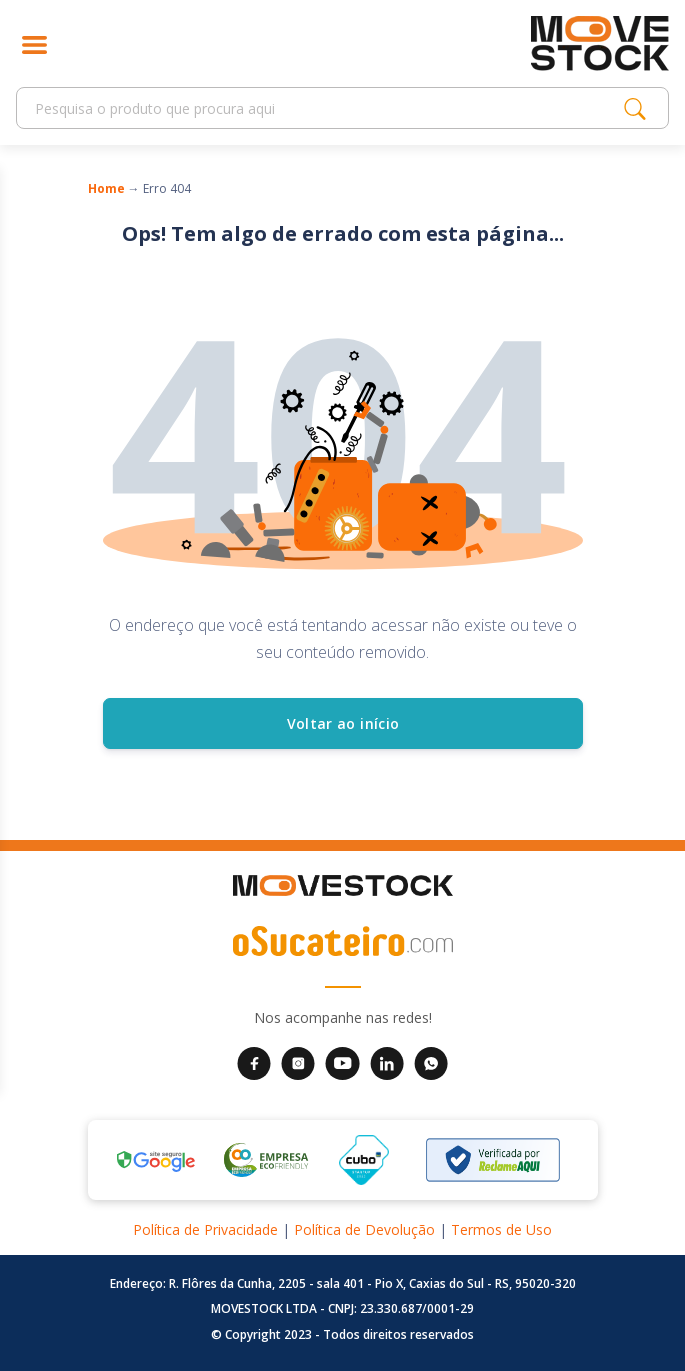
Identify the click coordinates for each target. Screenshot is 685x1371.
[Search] (325, 108)
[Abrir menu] (34, 43)
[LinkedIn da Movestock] (387, 1062)
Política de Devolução (364, 1229)
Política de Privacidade (205, 1229)
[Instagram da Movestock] (298, 1062)
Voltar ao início (342, 723)
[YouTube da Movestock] (342, 1062)
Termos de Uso (501, 1229)
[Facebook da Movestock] (254, 1062)
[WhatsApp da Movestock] (431, 1062)
